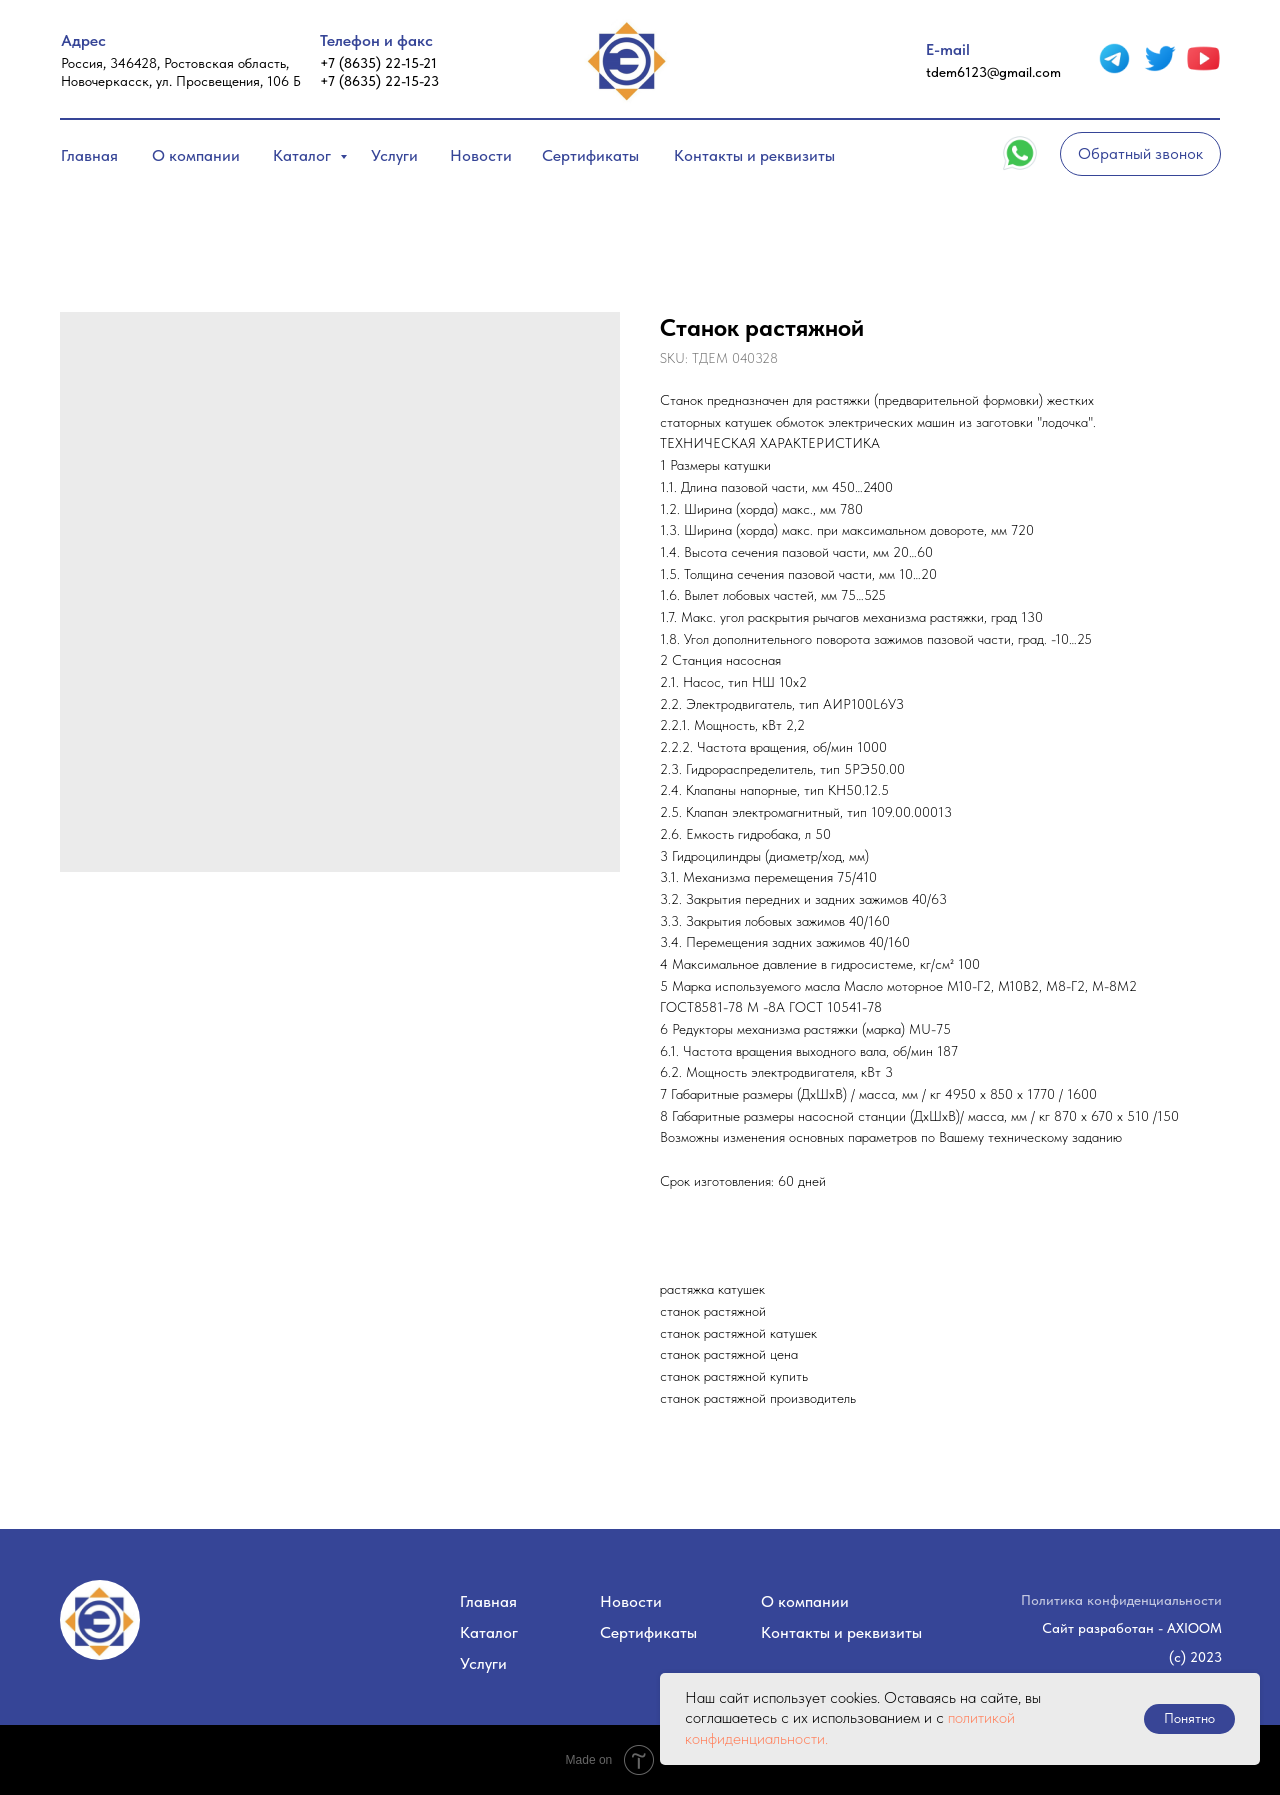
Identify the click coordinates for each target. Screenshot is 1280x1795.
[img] (1114, 58)
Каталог (304, 155)
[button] (1140, 154)
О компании (196, 155)
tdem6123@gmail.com (993, 72)
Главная (89, 155)
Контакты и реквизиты (754, 155)
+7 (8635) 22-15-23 (379, 81)
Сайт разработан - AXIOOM (1132, 1628)
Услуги (394, 155)
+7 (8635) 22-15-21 (378, 63)
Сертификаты (590, 155)
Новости (481, 155)
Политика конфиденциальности (1121, 1600)
